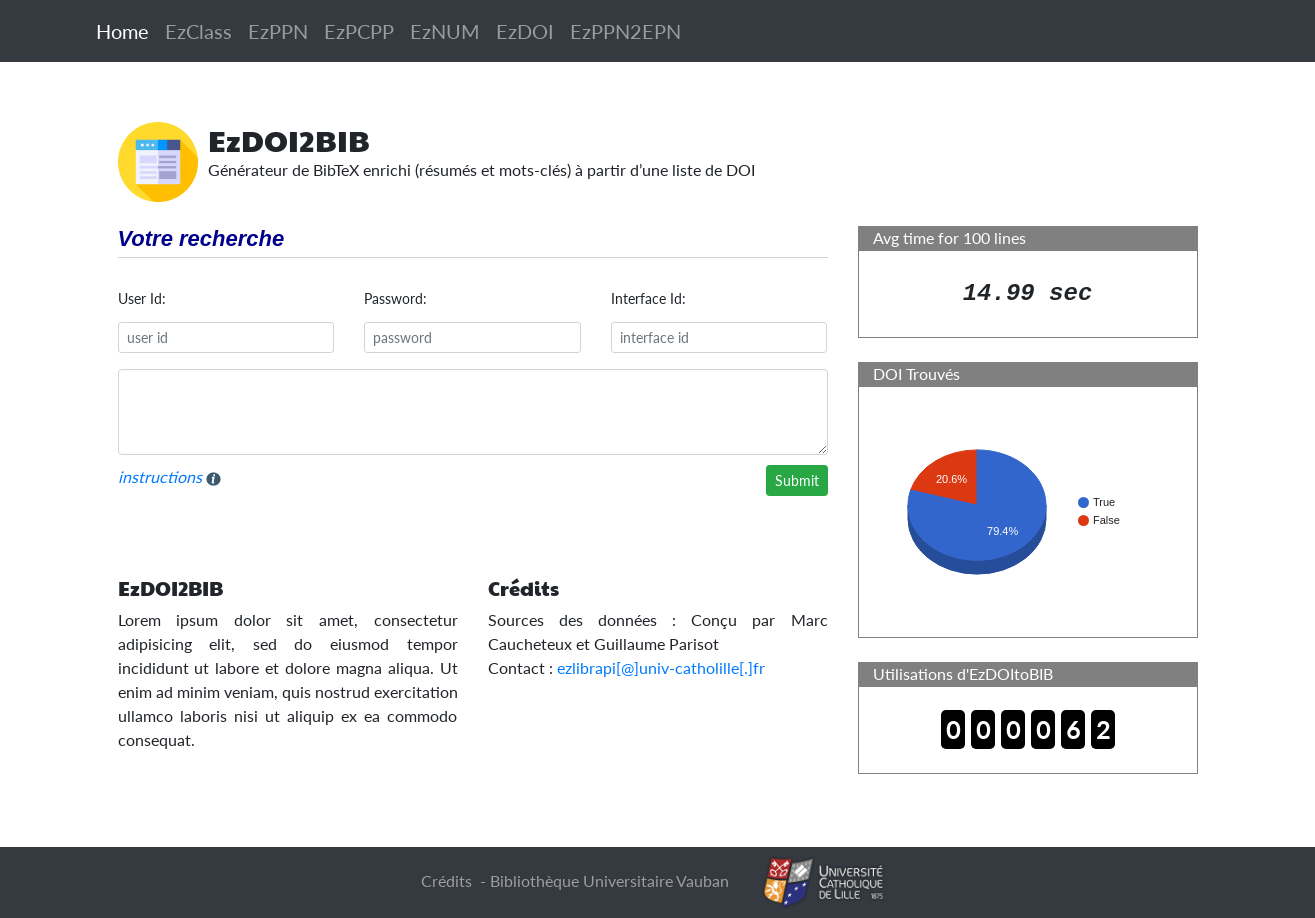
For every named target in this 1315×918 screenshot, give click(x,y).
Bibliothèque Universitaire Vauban (609, 880)
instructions (169, 477)
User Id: (142, 298)
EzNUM (445, 31)
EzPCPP (359, 31)
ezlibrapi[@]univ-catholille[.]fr (661, 667)
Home (122, 31)
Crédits (446, 880)
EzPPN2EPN (625, 31)
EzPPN (278, 31)
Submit (797, 480)
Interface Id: (648, 298)
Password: (395, 298)
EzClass (198, 31)
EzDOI (525, 31)
